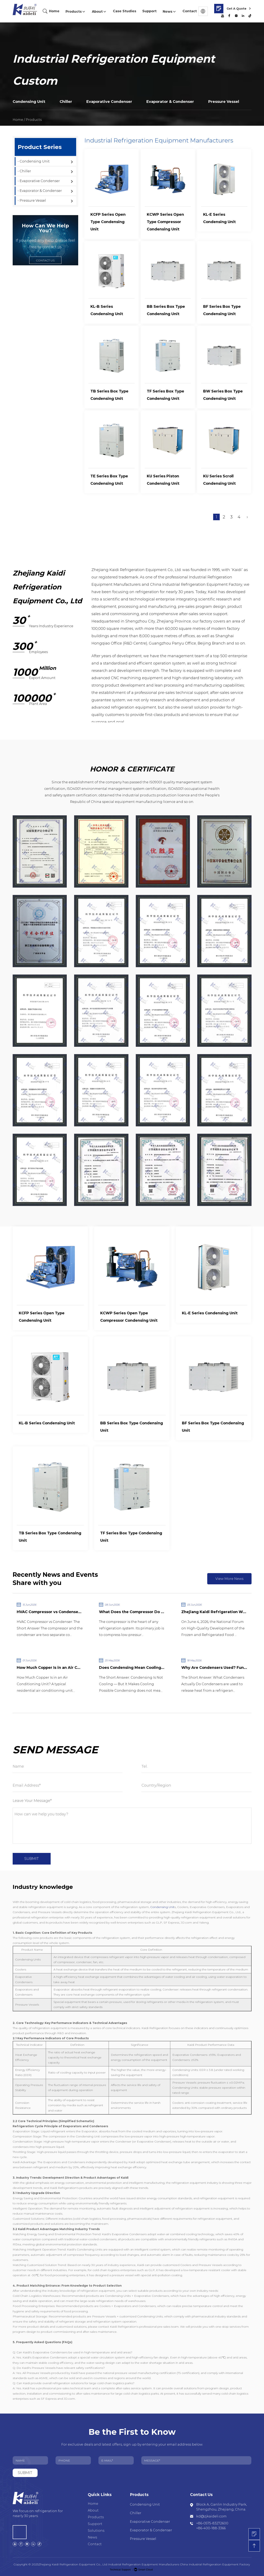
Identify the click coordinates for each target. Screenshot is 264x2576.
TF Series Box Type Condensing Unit (165, 395)
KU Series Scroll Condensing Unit (219, 480)
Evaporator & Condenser (170, 101)
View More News (229, 1579)
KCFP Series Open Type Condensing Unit (108, 221)
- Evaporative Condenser (39, 181)
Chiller (66, 101)
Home (54, 11)
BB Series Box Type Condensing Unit (166, 310)
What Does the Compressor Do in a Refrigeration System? (156, 1612)
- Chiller (24, 171)
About (97, 11)
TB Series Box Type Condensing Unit (109, 395)
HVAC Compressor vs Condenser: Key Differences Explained (75, 1612)
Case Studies (124, 11)
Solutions (96, 2531)
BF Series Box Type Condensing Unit (222, 310)
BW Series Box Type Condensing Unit (223, 395)
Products (74, 11)
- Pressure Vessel (32, 200)
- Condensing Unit (34, 161)
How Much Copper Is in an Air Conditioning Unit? (64, 1667)
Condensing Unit (29, 101)
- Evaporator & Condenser (40, 191)
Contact (190, 11)
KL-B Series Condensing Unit (106, 310)
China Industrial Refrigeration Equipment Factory (196, 584)
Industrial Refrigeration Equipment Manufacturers (143, 2564)
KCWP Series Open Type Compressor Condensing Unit (165, 221)
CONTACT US (45, 260)
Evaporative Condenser (109, 101)
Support (149, 11)
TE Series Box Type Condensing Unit (109, 480)
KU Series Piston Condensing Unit (163, 480)
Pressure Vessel (223, 101)
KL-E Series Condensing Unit (219, 218)
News (167, 11)
